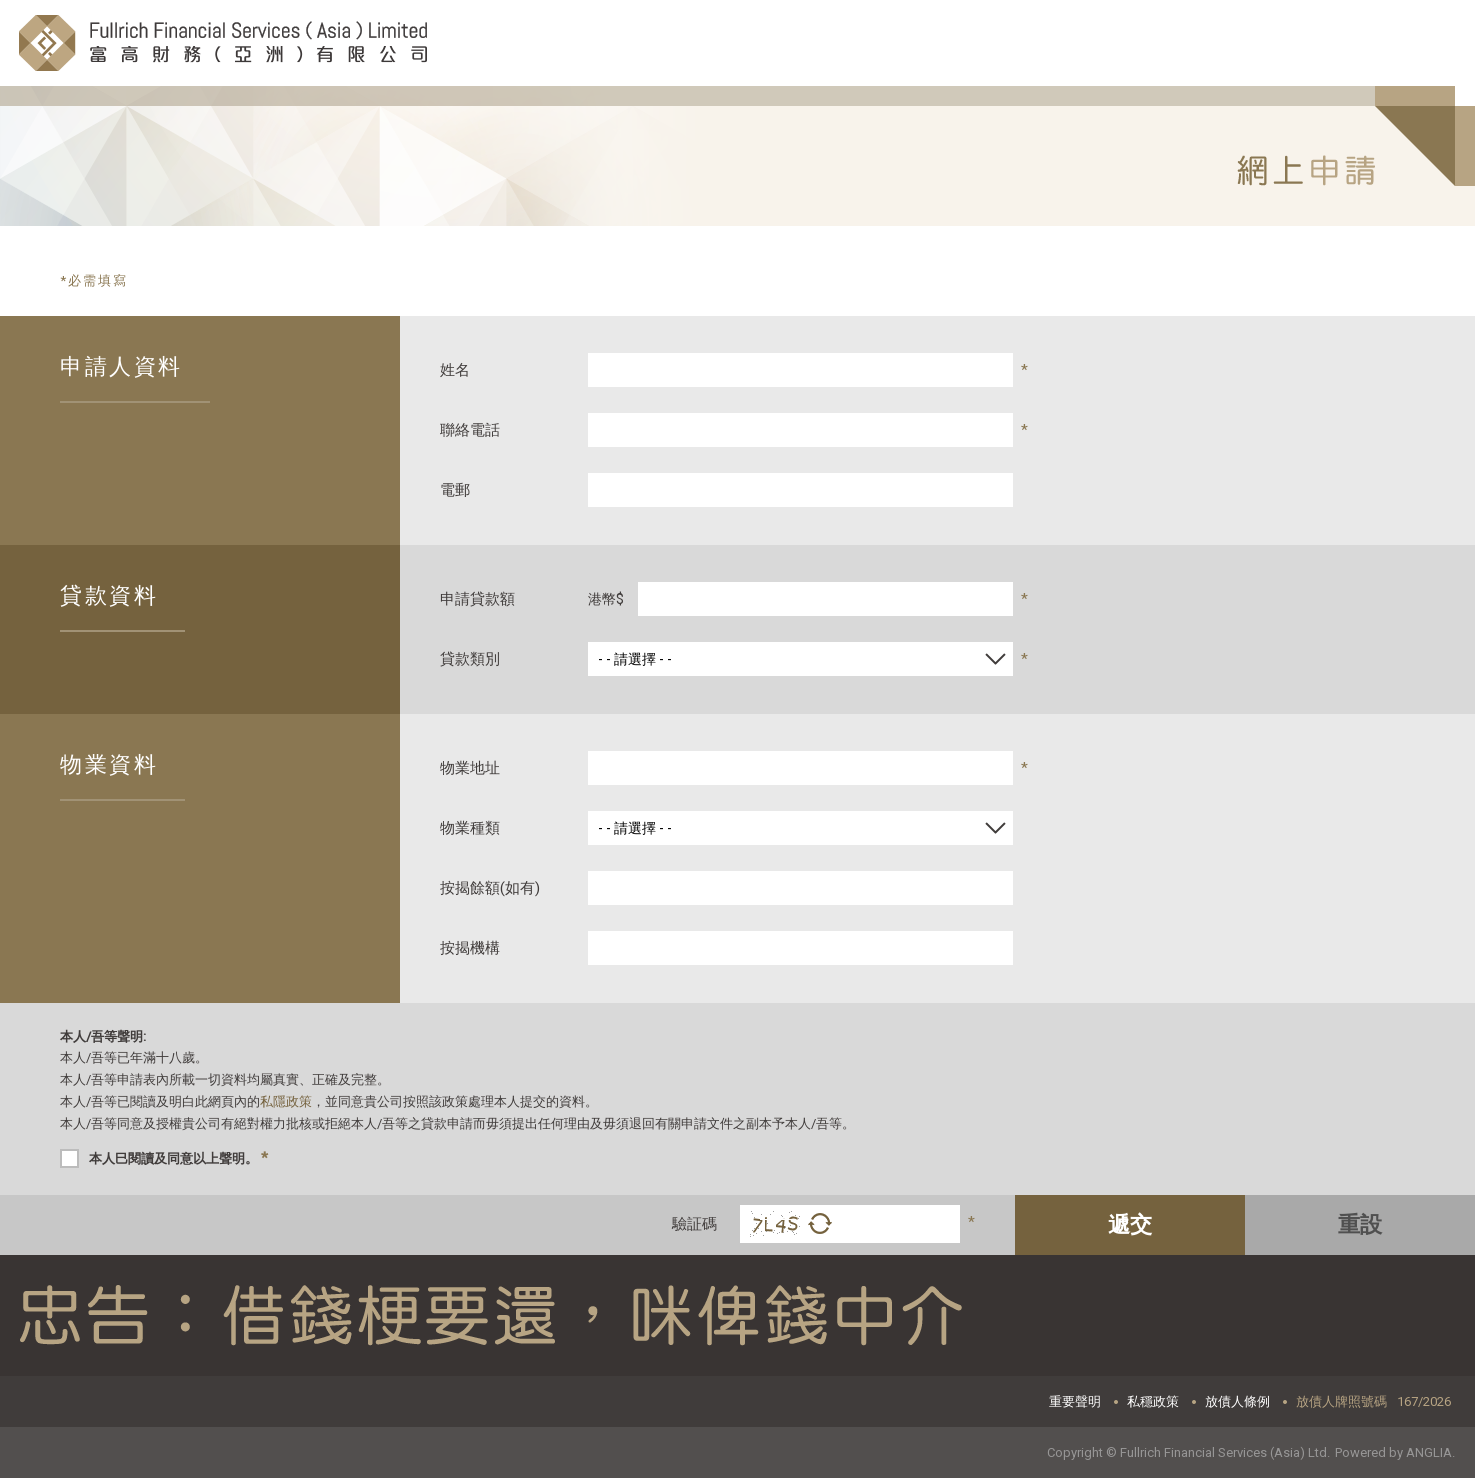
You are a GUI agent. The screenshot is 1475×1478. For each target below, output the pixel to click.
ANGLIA (1429, 1452)
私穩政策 (1153, 1401)
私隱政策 (286, 1101)
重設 (1360, 1224)
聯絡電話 (470, 430)
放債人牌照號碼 (1341, 1401)
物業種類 (470, 828)
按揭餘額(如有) (490, 888)
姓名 (455, 370)
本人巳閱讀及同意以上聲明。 (178, 1158)
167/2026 (1424, 1401)
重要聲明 (1075, 1401)
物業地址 (470, 768)
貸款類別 (470, 659)
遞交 (1130, 1224)
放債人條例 (1237, 1401)
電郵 (455, 490)
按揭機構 (470, 948)
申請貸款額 (477, 599)
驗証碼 (694, 1224)
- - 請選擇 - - (635, 659)
